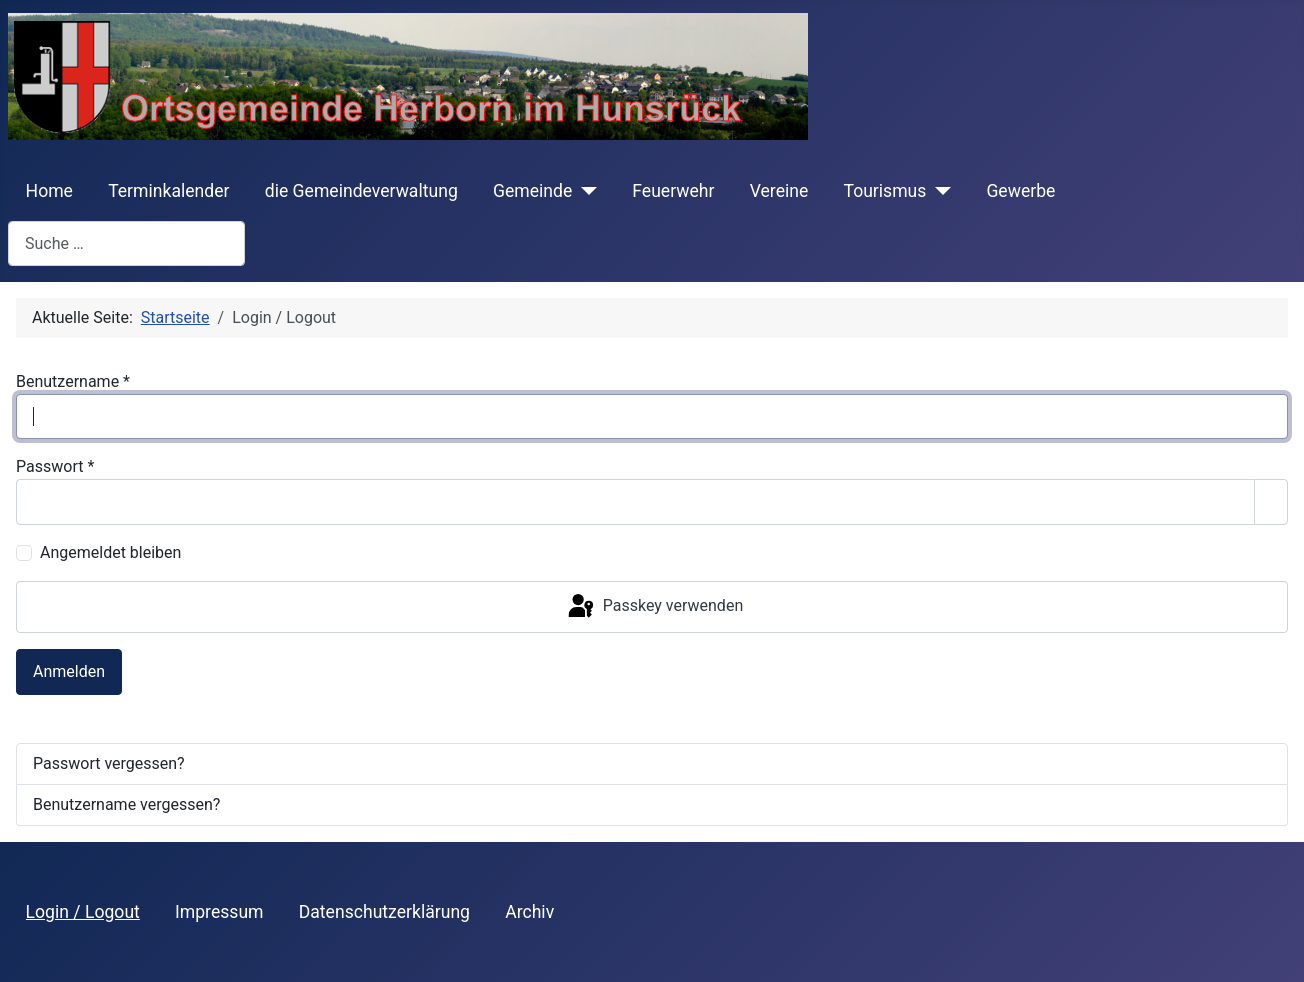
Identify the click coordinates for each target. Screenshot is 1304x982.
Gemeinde (532, 191)
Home (49, 191)
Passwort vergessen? (109, 763)
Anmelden (69, 671)
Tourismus (884, 191)
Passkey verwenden (654, 607)
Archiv (529, 912)
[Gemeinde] (584, 191)
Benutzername (73, 381)
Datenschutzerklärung (384, 912)
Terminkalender (168, 191)
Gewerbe (1020, 191)
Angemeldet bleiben (110, 552)
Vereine (779, 191)
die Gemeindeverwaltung (361, 191)
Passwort (55, 466)
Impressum (219, 912)
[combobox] (126, 243)
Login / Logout (83, 912)
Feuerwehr (673, 191)
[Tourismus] (938, 191)
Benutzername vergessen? (126, 804)
